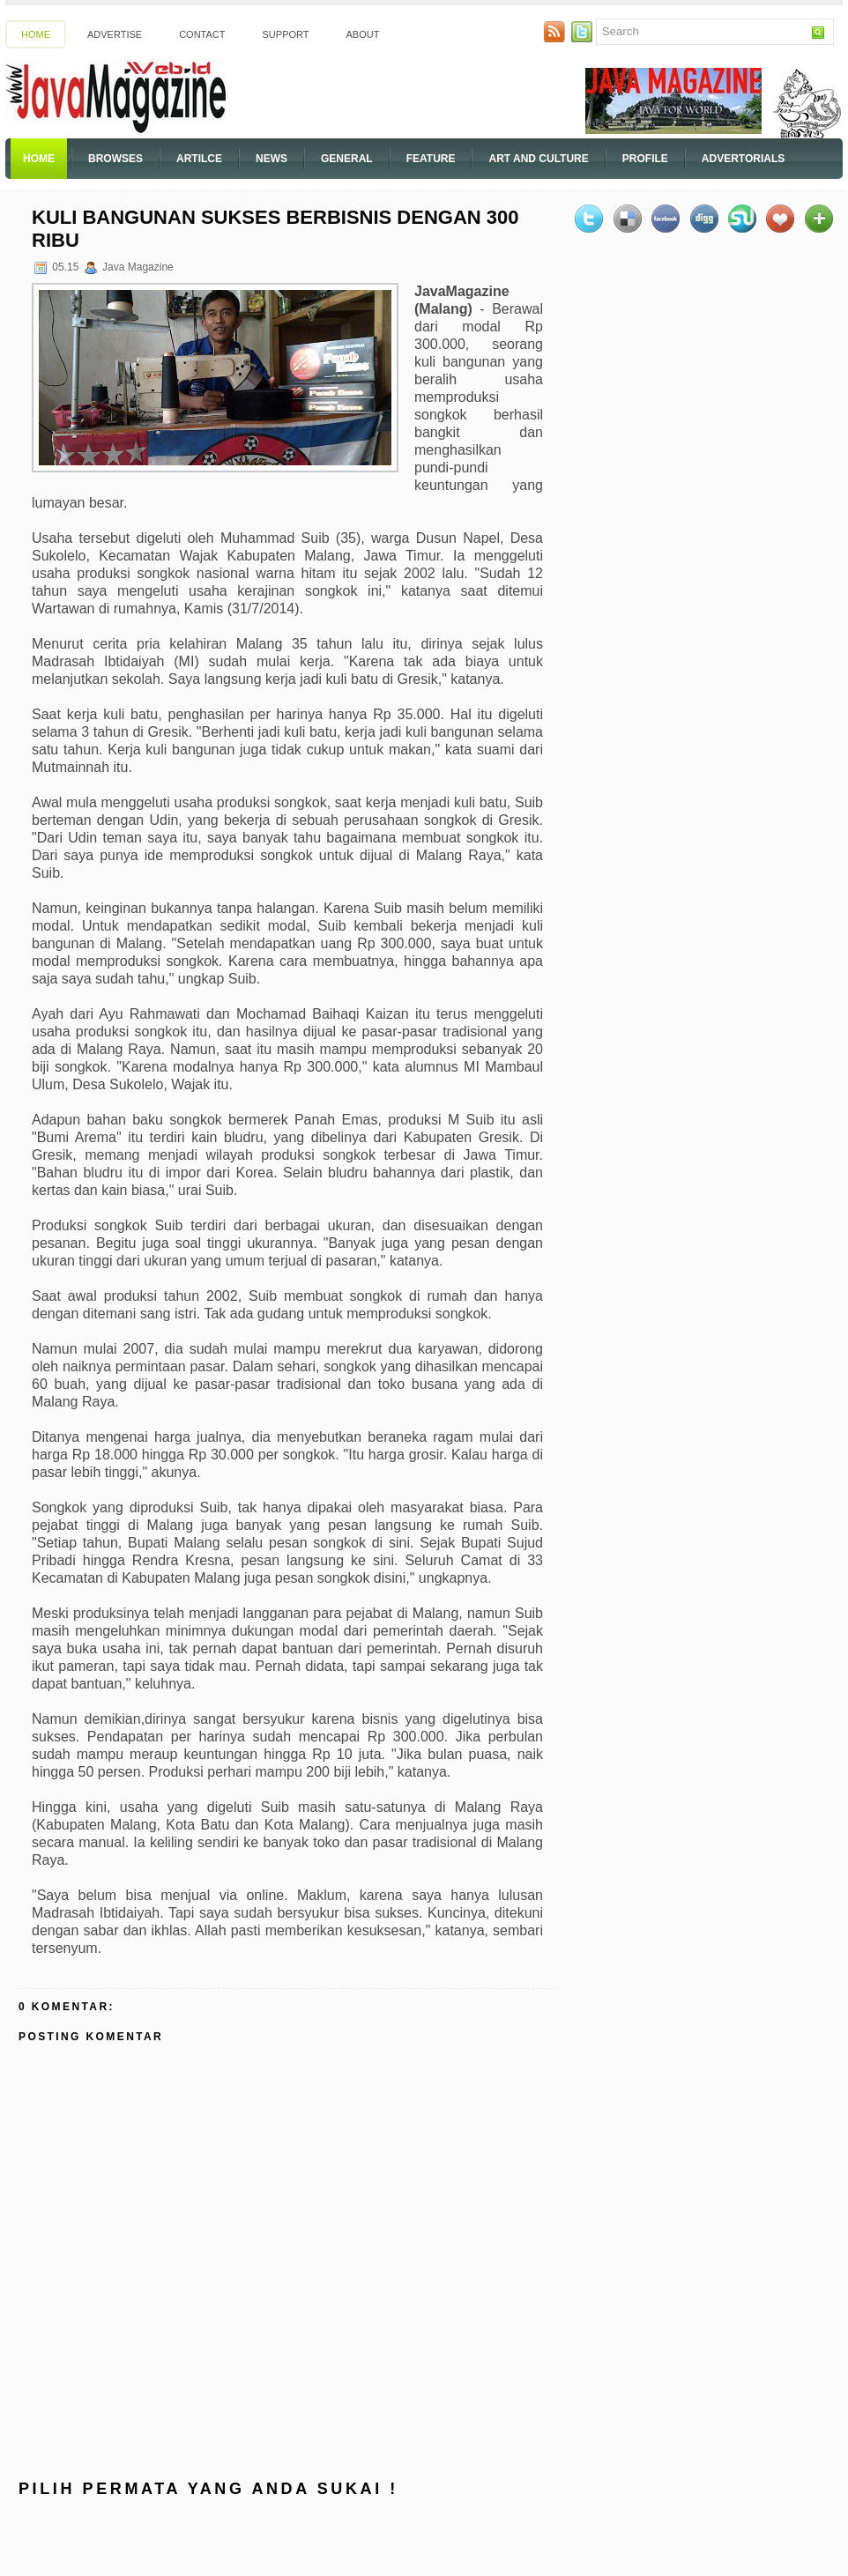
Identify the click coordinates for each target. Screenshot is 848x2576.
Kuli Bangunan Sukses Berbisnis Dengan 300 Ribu (275, 228)
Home (35, 34)
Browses (115, 158)
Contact (202, 34)
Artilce (199, 158)
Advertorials (743, 158)
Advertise (114, 34)
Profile (645, 158)
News (271, 158)
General (347, 158)
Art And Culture (538, 158)
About (363, 34)
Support (286, 34)
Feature (431, 158)
